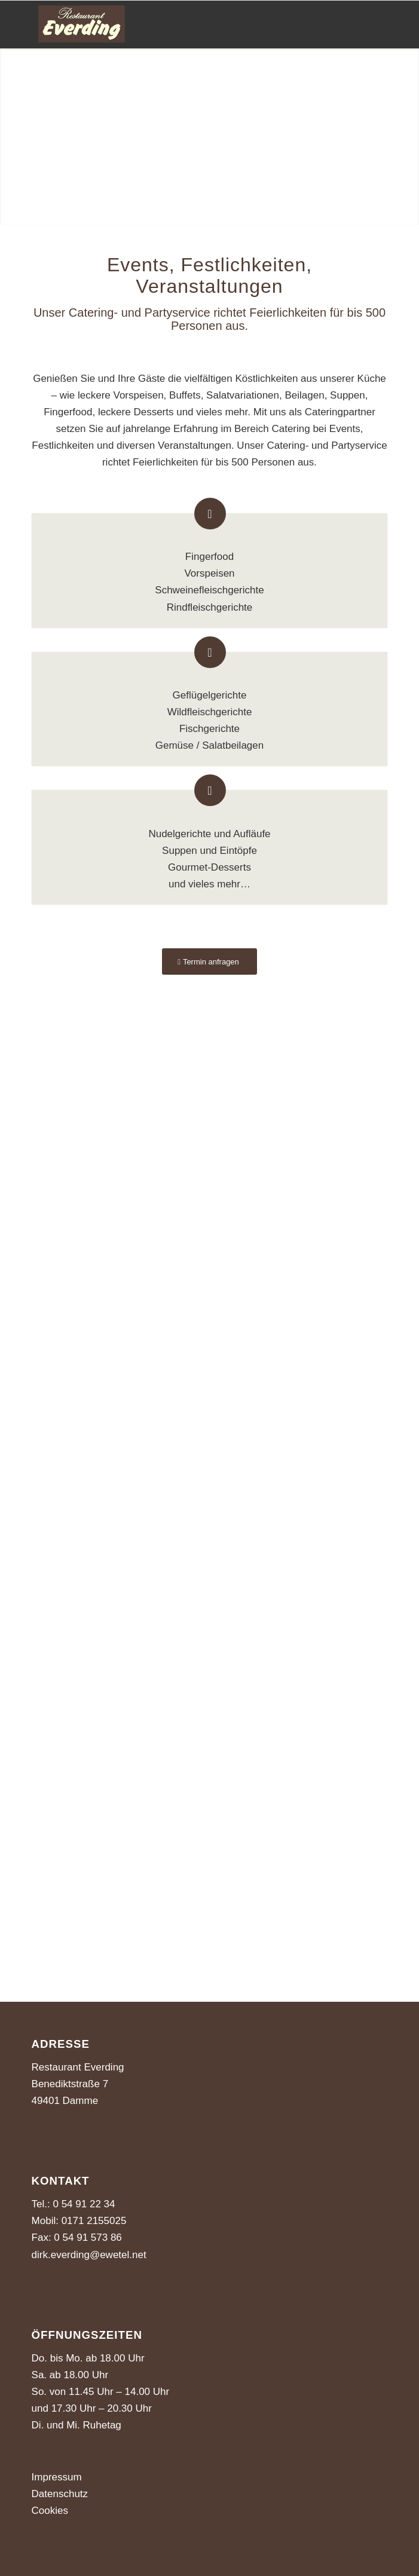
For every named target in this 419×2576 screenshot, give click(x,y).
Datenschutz (60, 2494)
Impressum (57, 2477)
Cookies (50, 2510)
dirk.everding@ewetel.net (89, 2254)
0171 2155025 (92, 2220)
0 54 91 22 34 (84, 2204)
